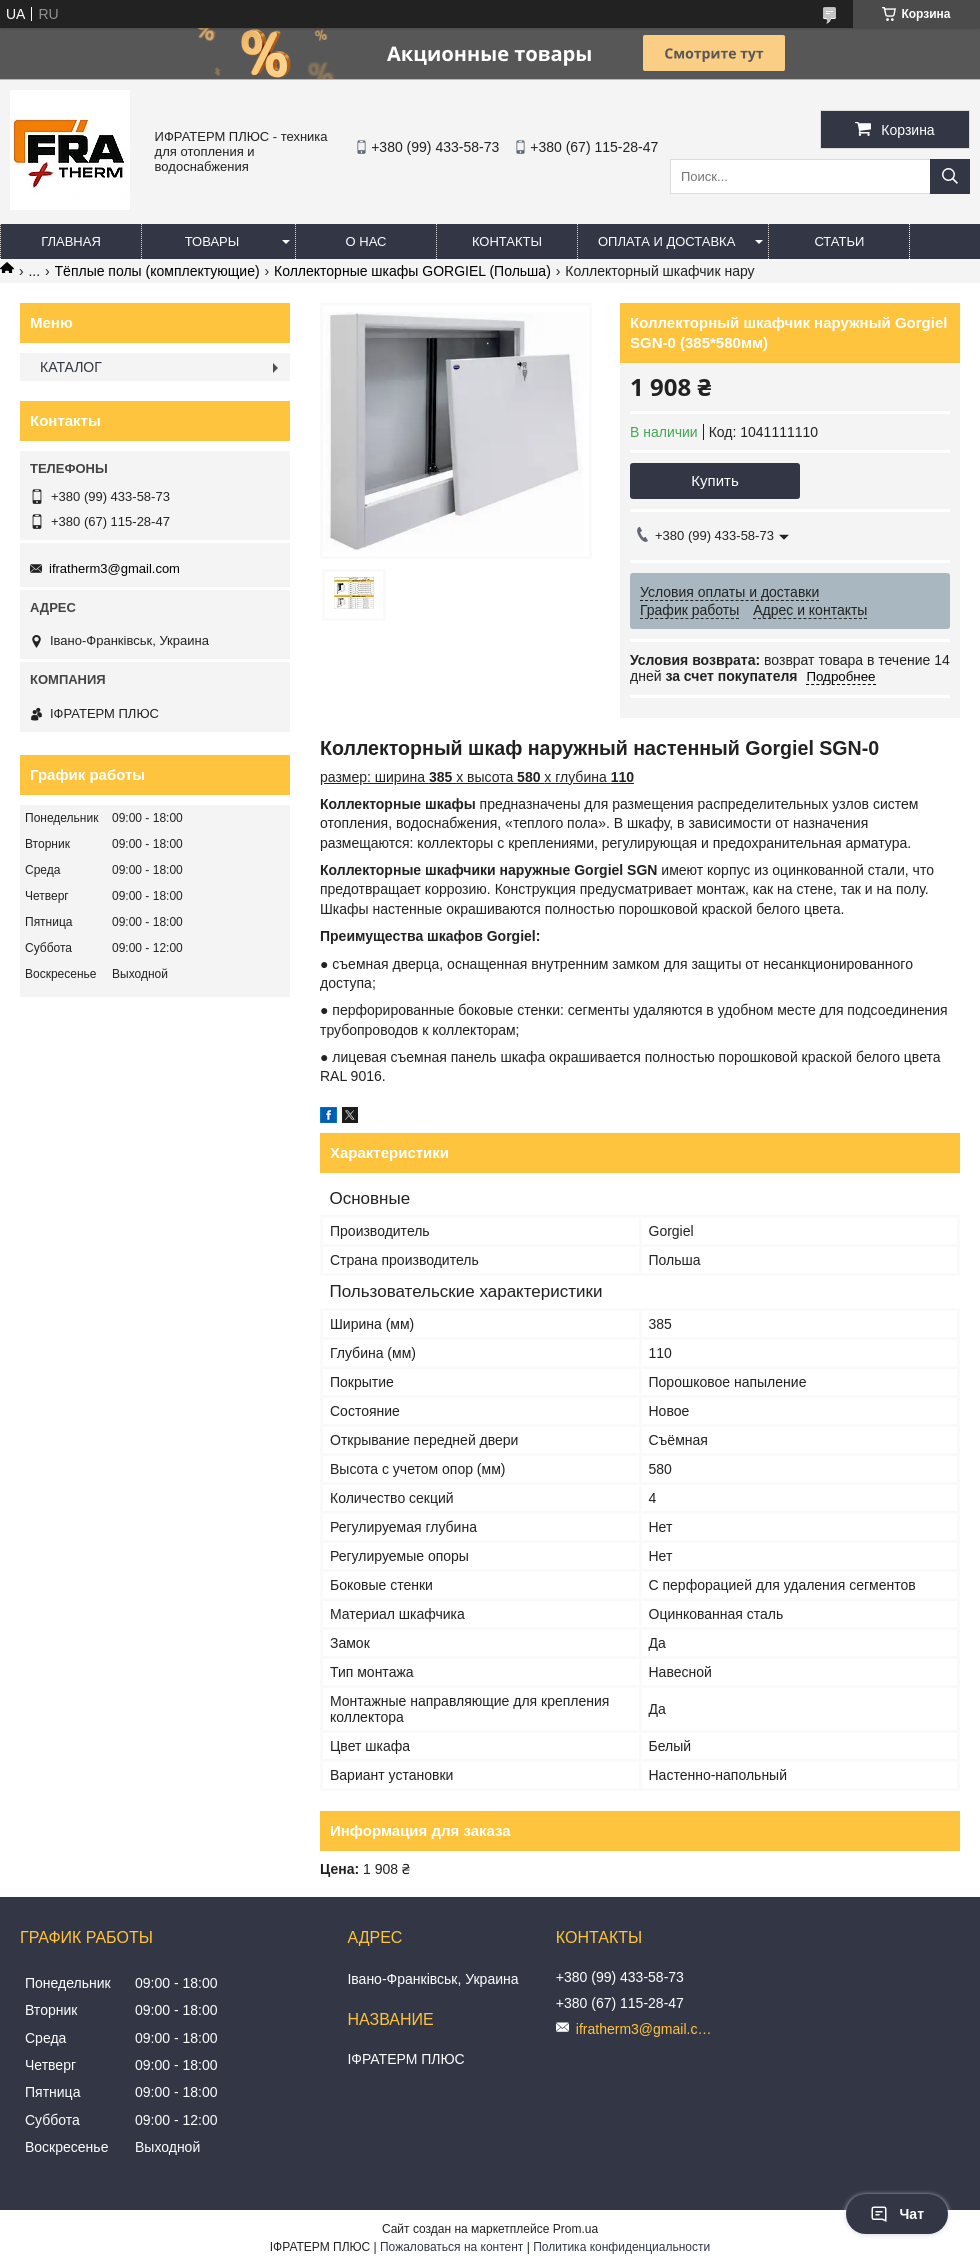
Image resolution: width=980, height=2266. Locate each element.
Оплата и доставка (666, 241)
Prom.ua (575, 2229)
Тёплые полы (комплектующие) (157, 271)
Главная (71, 241)
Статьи (839, 241)
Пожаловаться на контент (451, 2247)
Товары (212, 241)
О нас (366, 241)
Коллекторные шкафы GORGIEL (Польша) (412, 271)
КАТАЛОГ (71, 367)
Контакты (507, 241)
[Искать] (950, 176)
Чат (897, 2214)
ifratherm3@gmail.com (114, 568)
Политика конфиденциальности (621, 2247)
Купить (714, 480)
